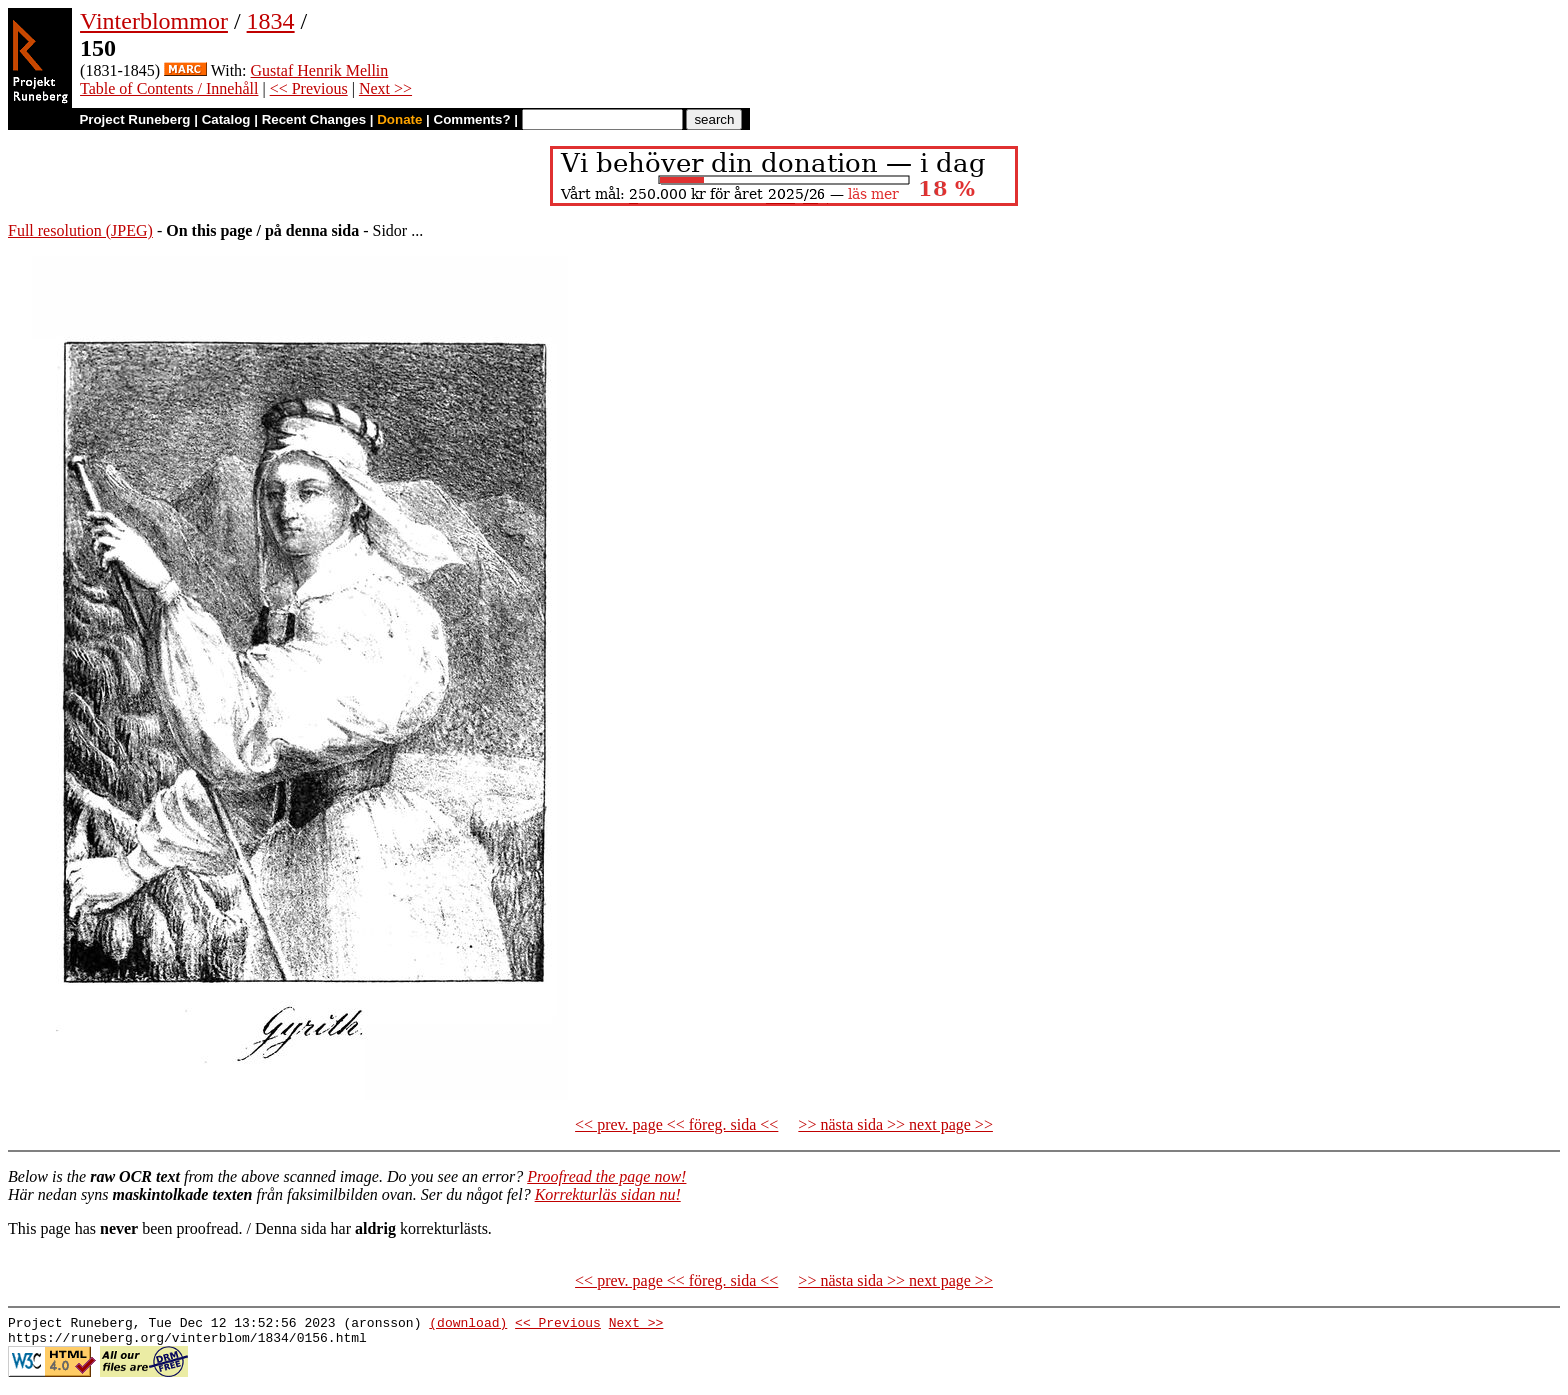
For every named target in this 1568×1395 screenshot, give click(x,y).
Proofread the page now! (606, 1176)
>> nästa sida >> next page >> (895, 1124)
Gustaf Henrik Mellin (320, 70)
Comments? (472, 119)
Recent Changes (314, 119)
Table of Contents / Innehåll (169, 88)
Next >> (385, 88)
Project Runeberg (134, 119)
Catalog (226, 119)
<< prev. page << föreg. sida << (676, 1124)
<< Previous (309, 88)
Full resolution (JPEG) (80, 230)
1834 (271, 21)
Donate (399, 119)
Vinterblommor (154, 21)
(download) (468, 1325)
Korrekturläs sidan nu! (608, 1194)
